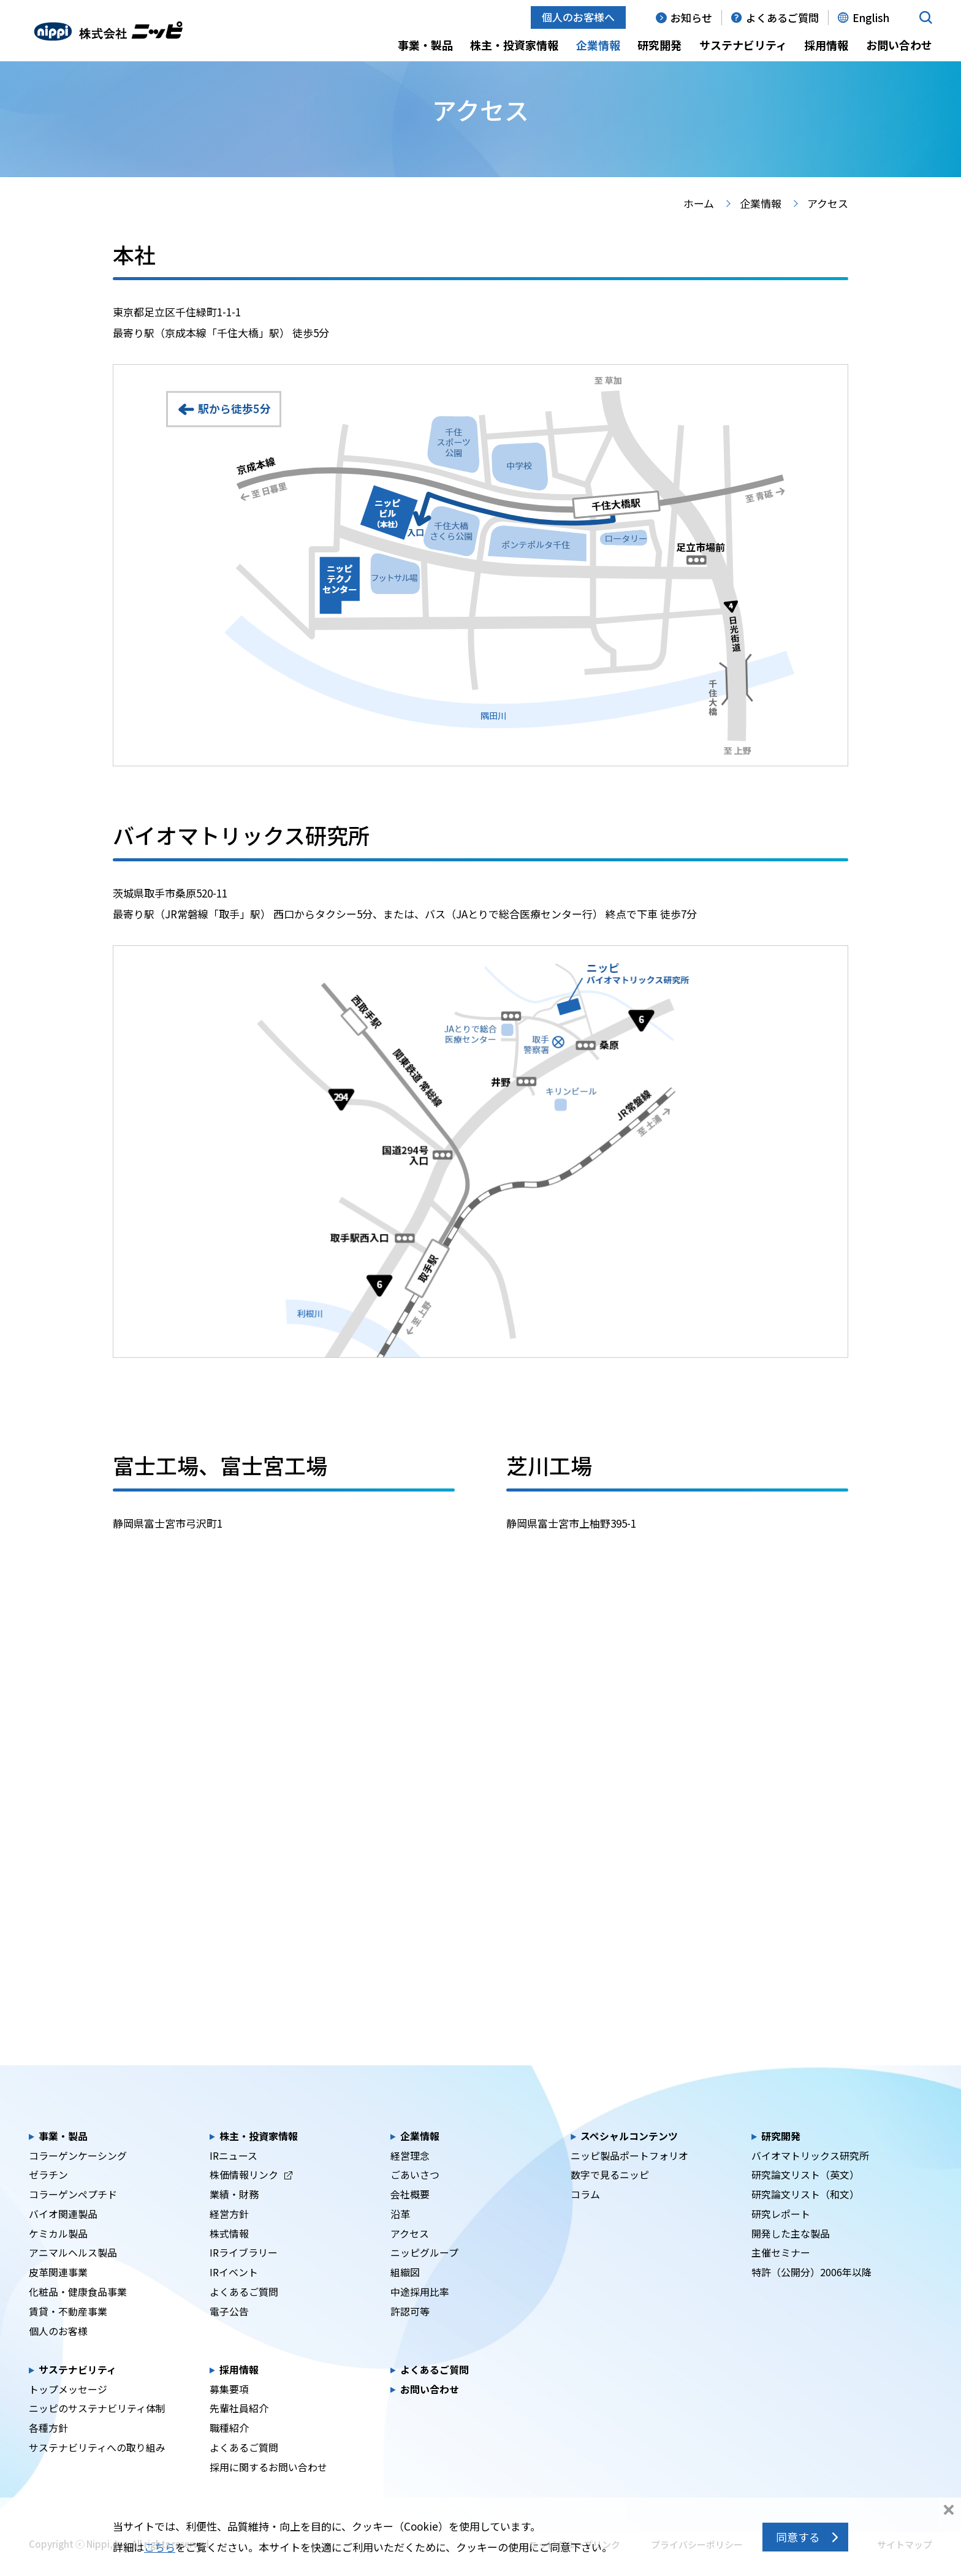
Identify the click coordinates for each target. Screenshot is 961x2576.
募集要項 (229, 2408)
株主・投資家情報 (514, 45)
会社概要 (410, 2214)
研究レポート (780, 2233)
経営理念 (410, 2175)
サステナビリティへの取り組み (97, 2467)
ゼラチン (48, 2194)
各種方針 (48, 2448)
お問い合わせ (899, 45)
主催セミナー (780, 2272)
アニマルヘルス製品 (73, 2272)
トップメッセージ (68, 2408)
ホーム (698, 222)
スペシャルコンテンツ (629, 2155)
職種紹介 (229, 2448)
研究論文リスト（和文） (805, 2214)
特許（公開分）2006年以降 (811, 2292)
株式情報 (229, 2253)
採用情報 (826, 45)
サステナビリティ (743, 45)
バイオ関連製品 (63, 2233)
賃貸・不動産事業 (68, 2330)
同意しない (949, 2511)
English (871, 17)
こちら (159, 2547)
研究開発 (659, 45)
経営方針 (229, 2233)
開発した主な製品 (790, 2253)
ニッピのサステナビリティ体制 (97, 2428)
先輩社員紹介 (239, 2428)
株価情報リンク (251, 2194)
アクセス (409, 2253)
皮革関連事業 (58, 2292)
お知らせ (691, 17)
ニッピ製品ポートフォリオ (629, 2175)
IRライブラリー (244, 2272)
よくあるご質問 (782, 17)
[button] (925, 17)
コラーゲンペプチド (73, 2214)
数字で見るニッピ (610, 2194)
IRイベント (234, 2292)
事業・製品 (425, 45)
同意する (798, 2537)
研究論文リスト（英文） (805, 2194)
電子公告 (229, 2330)
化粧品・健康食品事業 (78, 2311)
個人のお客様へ (578, 17)
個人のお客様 (58, 2350)
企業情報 (598, 45)
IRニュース (233, 2175)
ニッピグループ (424, 2272)
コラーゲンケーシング (78, 2175)
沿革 (400, 2233)
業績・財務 (234, 2214)
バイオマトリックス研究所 (810, 2175)
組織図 (405, 2292)
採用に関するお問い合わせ (268, 2486)
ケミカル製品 (58, 2253)
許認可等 (410, 2330)
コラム (585, 2214)
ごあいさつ (414, 2194)
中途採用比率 (419, 2311)
